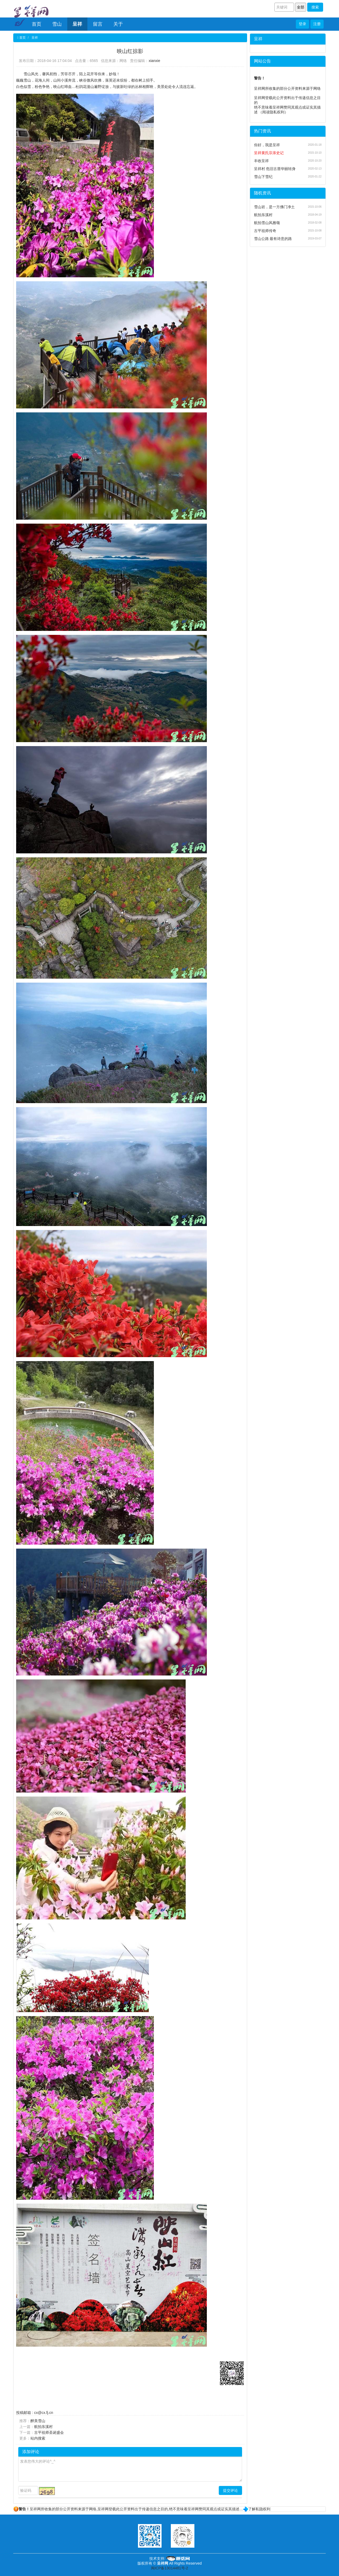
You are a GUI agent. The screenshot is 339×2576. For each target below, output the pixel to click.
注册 (317, 24)
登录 (302, 24)
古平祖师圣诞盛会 (49, 2432)
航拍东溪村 (43, 2427)
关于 (118, 24)
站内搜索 (37, 2438)
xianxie (154, 61)
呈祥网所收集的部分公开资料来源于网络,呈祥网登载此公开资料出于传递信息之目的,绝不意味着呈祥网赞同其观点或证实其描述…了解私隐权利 (142, 2509)
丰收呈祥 (261, 161)
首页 (36, 24)
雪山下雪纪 (263, 177)
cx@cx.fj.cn (43, 2412)
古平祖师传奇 (265, 231)
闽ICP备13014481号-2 (169, 2568)
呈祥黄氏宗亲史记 (269, 153)
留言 (97, 24)
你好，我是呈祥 (267, 145)
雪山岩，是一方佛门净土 (274, 207)
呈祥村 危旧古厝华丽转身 (275, 169)
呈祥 (77, 24)
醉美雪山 (37, 2421)
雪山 (57, 24)
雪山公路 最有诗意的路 (273, 239)
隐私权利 (277, 112)
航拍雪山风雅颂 (267, 223)
